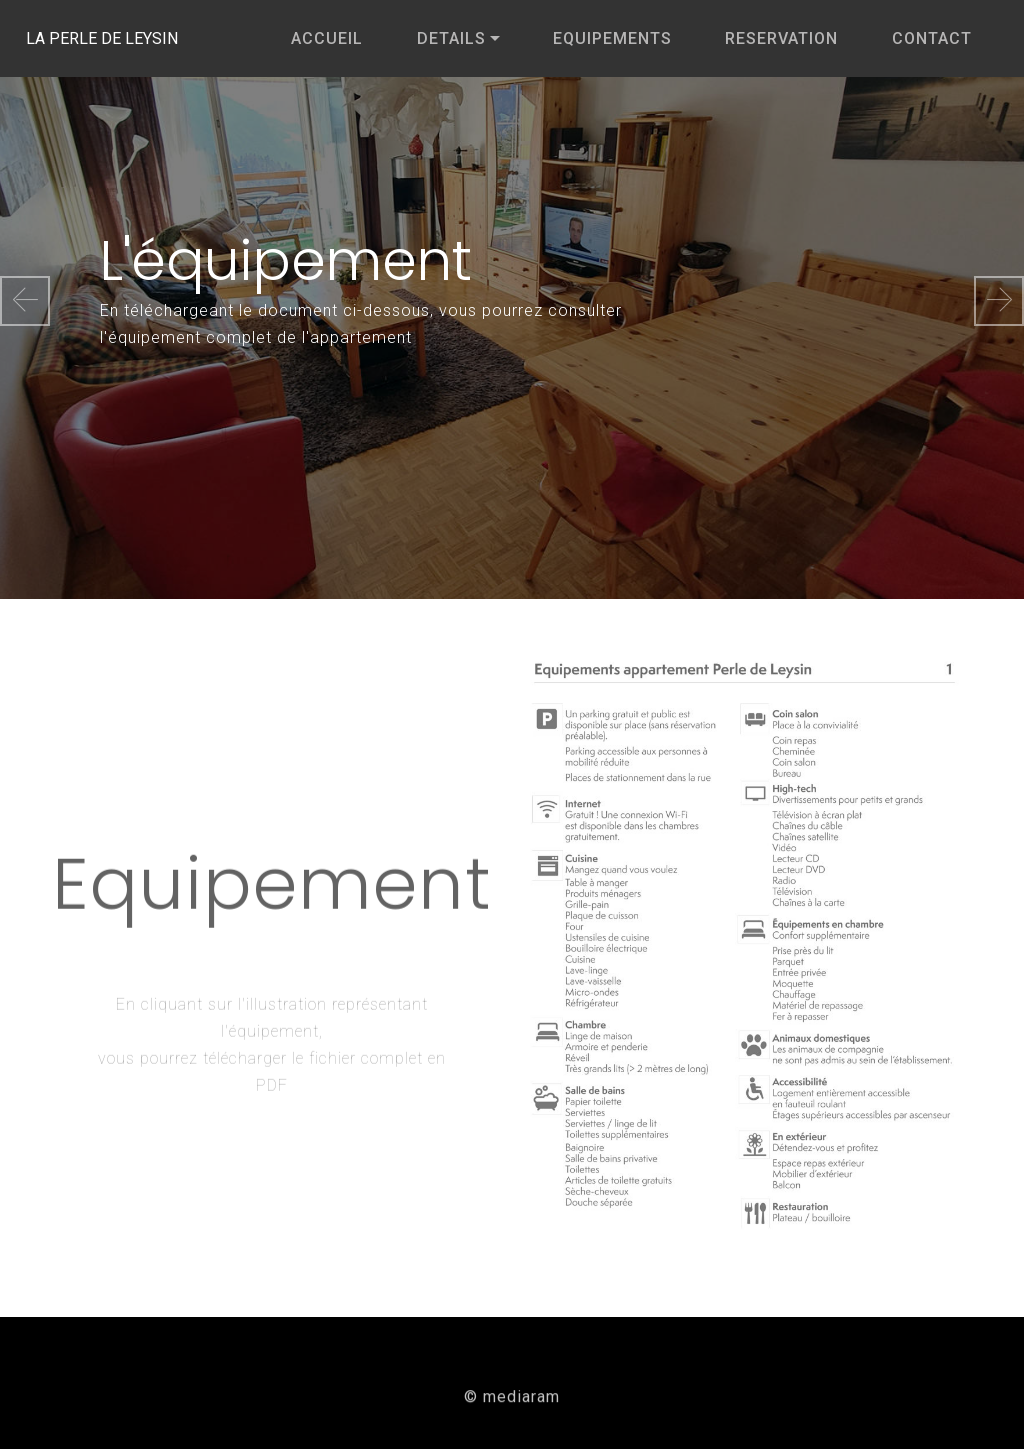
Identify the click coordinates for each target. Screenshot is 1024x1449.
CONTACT (932, 38)
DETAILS (451, 38)
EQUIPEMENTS (612, 38)
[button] (25, 301)
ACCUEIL (327, 38)
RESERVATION (781, 38)
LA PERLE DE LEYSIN (136, 38)
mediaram (521, 1402)
